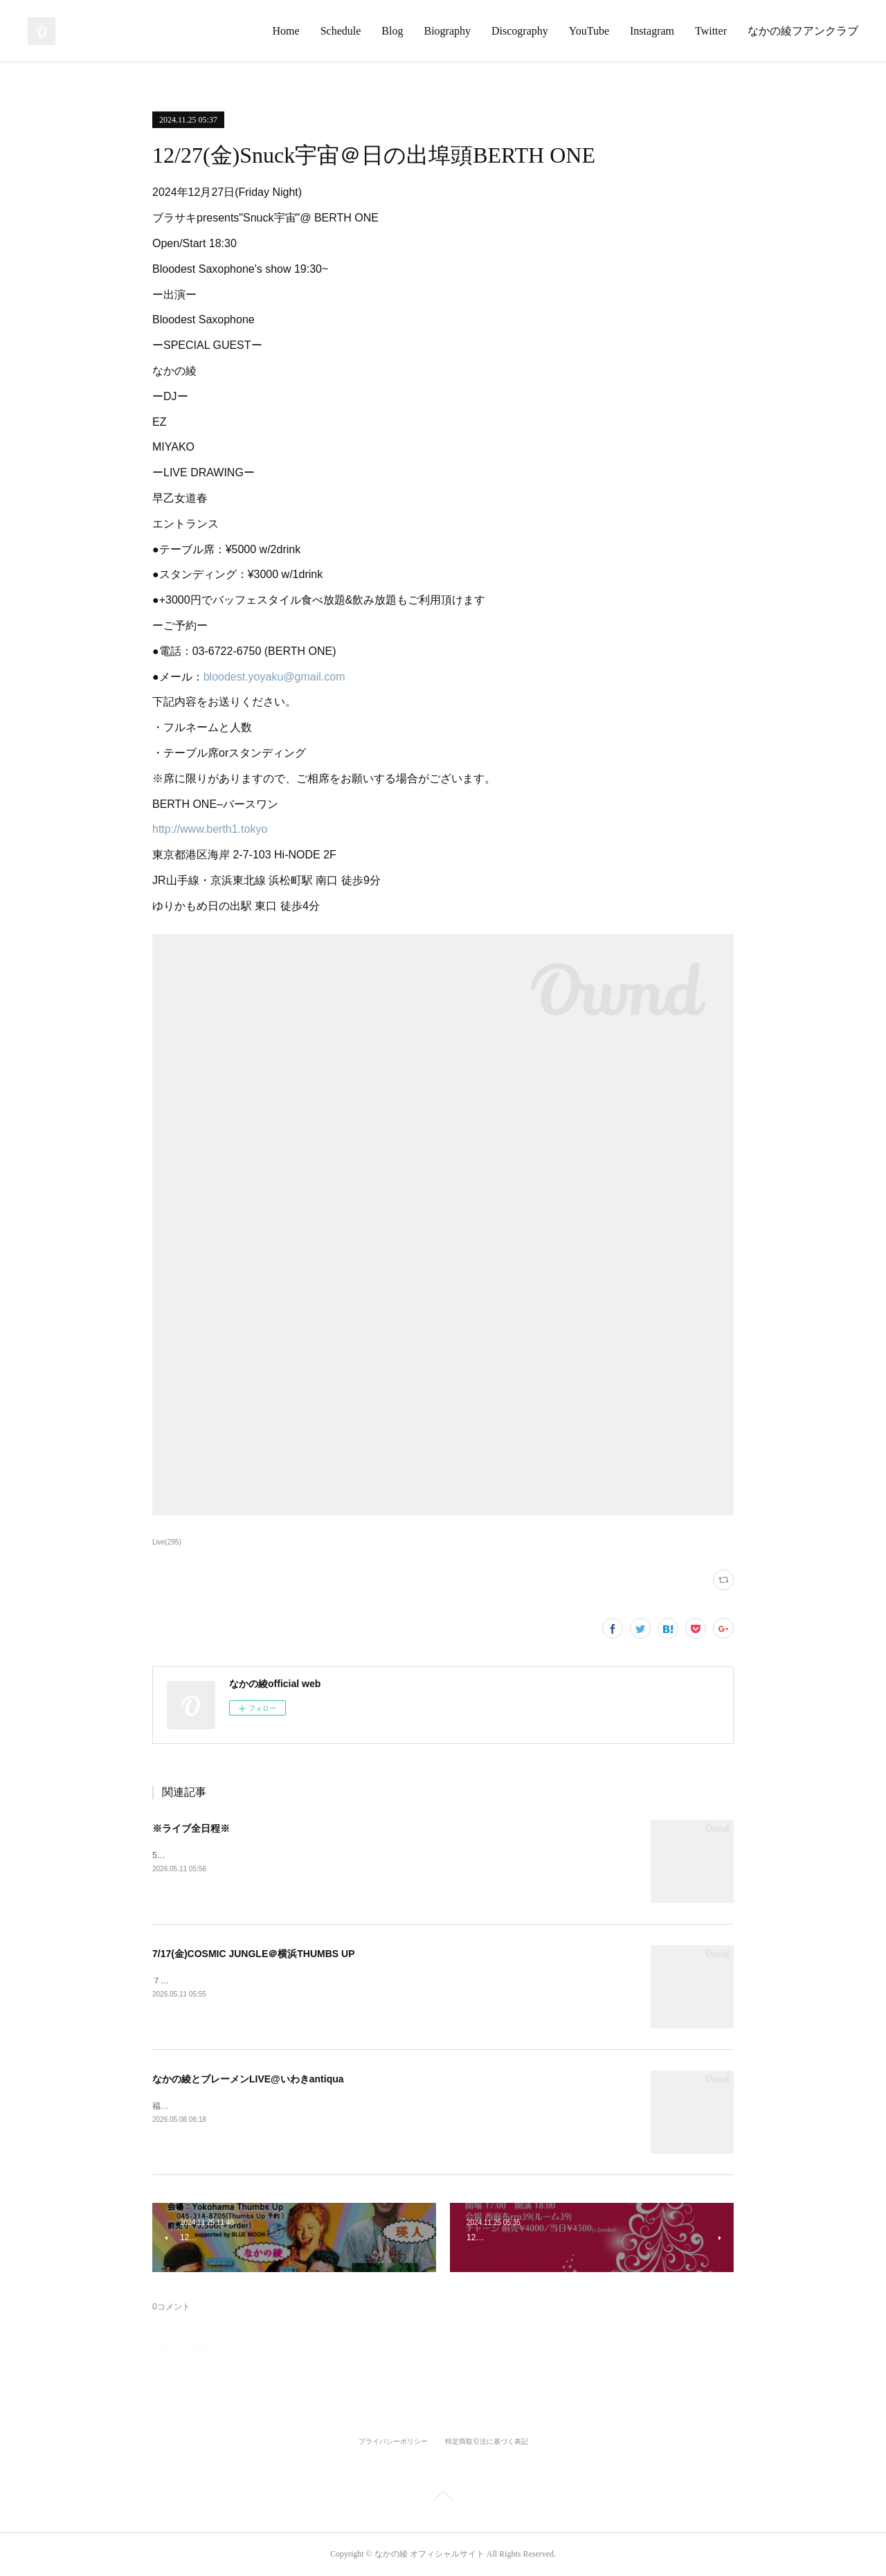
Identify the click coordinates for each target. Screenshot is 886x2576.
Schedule (340, 31)
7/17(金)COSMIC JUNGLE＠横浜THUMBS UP (253, 1953)
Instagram (652, 31)
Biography (447, 31)
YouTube (589, 31)
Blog (392, 31)
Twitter (711, 31)
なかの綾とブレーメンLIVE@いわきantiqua (248, 2078)
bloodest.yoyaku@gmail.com (274, 677)
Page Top (443, 2498)
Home (286, 31)
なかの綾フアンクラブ (803, 31)
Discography (519, 31)
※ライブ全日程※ (191, 1828)
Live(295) (166, 1542)
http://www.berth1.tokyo (209, 829)
